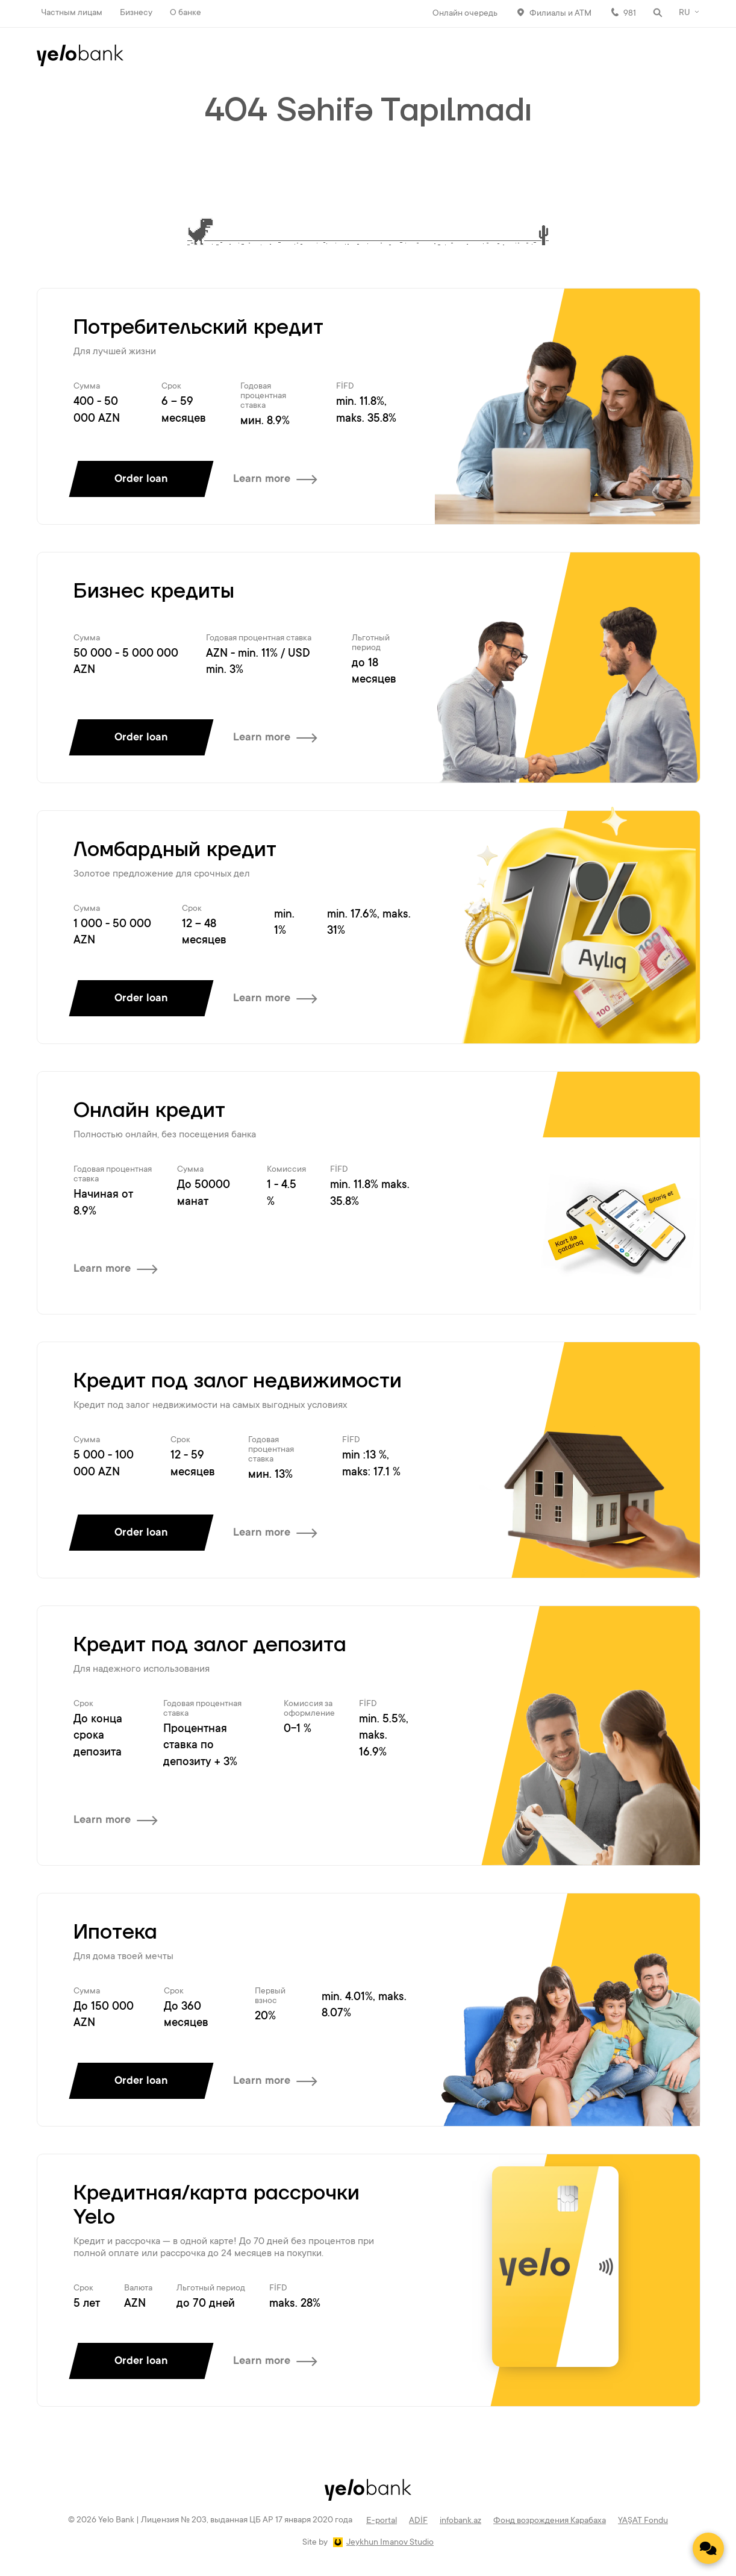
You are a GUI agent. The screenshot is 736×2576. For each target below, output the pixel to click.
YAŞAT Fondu (643, 2521)
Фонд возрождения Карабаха (549, 2521)
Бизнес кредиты (153, 591)
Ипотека (115, 1932)
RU (684, 13)
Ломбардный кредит (174, 850)
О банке (185, 13)
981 (629, 14)
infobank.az (460, 2521)
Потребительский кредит (198, 327)
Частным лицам (71, 13)
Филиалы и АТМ (560, 14)
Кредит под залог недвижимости (237, 1381)
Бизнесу (136, 13)
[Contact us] (708, 2548)
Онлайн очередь (464, 14)
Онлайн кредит (149, 1111)
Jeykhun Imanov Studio (390, 2543)
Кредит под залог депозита (209, 1645)
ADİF (418, 2521)
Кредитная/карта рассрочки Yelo (216, 2205)
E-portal (381, 2521)
